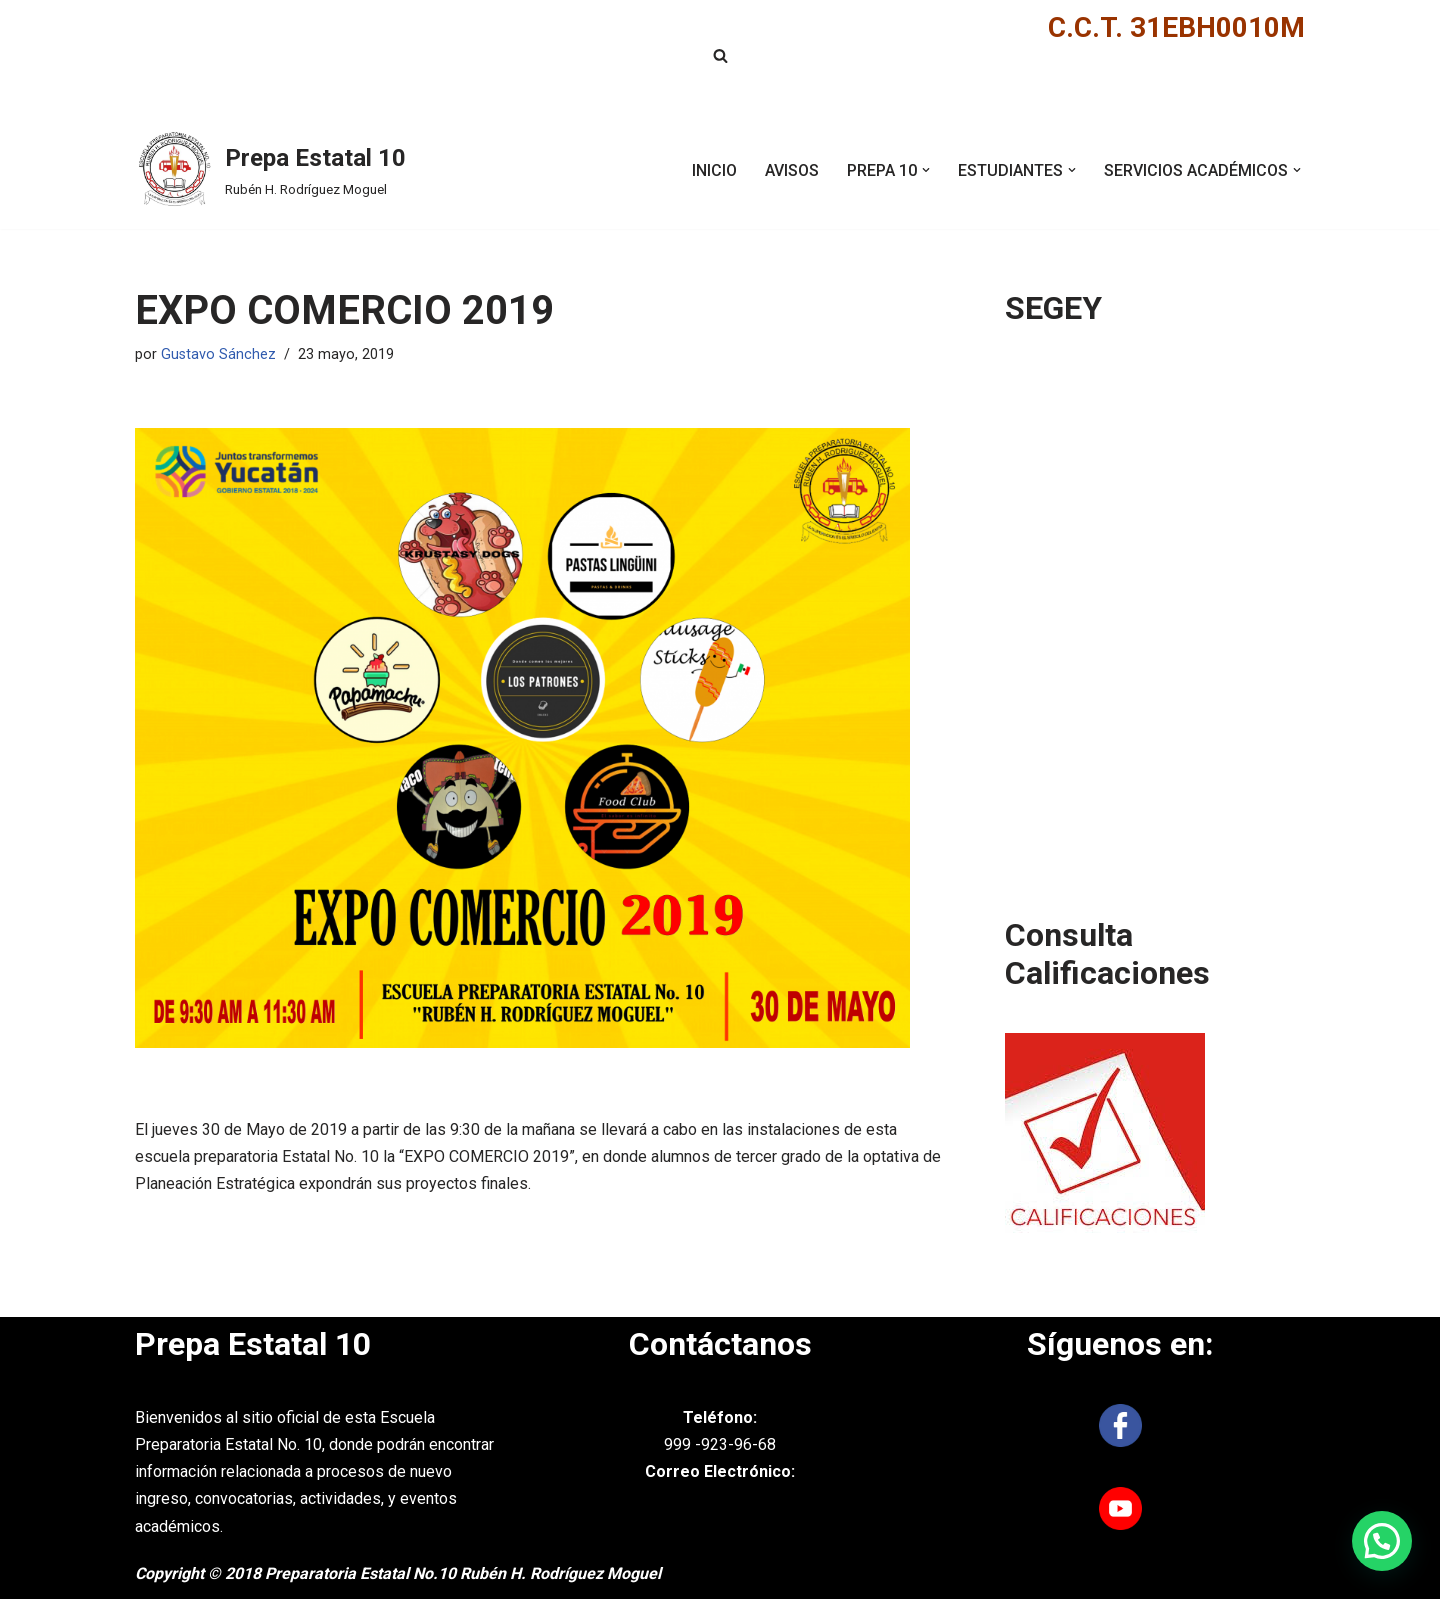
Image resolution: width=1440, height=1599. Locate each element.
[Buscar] (720, 55)
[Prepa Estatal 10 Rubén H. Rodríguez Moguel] (270, 170)
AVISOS (792, 170)
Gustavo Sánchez (218, 354)
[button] (926, 170)
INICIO (714, 170)
